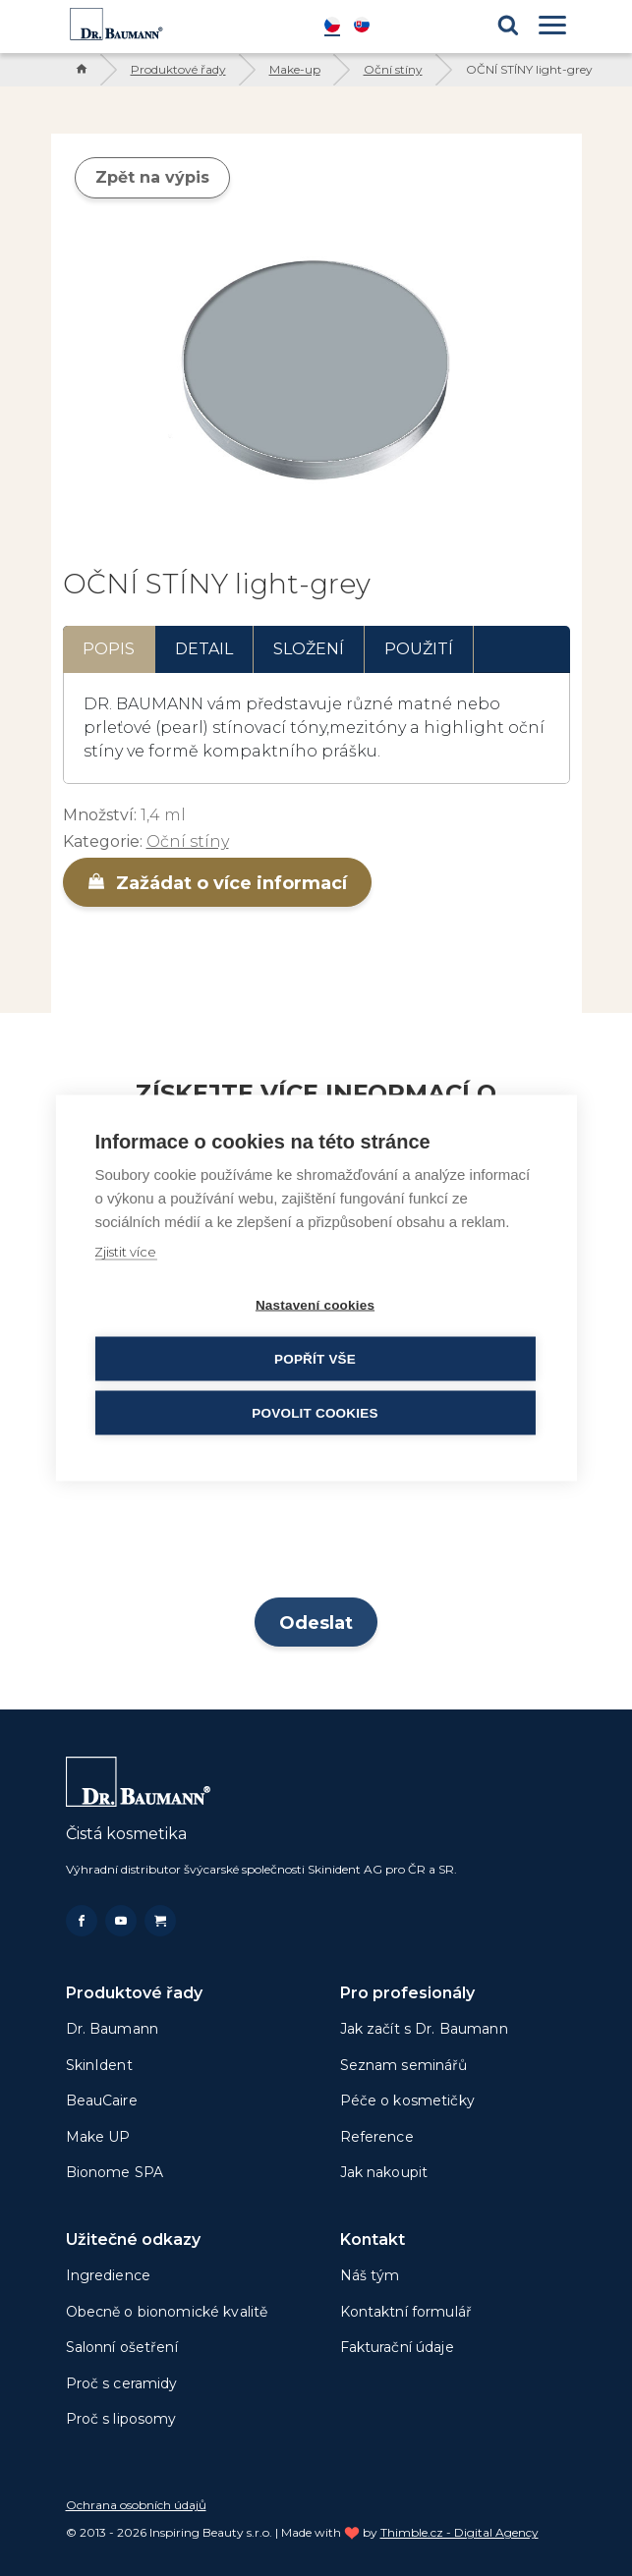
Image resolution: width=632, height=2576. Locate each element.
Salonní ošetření (122, 2347)
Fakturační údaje (397, 2347)
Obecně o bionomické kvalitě (167, 2312)
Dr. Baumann (112, 2029)
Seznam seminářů (404, 2065)
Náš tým (370, 2275)
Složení (308, 649)
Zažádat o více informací (217, 883)
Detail (204, 649)
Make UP (98, 2137)
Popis (109, 649)
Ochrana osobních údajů (136, 2504)
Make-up (294, 69)
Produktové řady (178, 69)
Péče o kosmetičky (407, 2100)
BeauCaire (102, 2100)
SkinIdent (99, 2065)
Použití (418, 649)
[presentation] (316, 1535)
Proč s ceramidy (122, 2383)
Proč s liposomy (121, 2419)
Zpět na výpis (152, 177)
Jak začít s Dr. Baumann (424, 2029)
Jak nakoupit (384, 2172)
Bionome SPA (115, 2172)
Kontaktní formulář (406, 2312)
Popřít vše (315, 1359)
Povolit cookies (314, 1413)
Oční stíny (393, 69)
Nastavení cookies (315, 1305)
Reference (377, 2137)
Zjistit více (125, 1252)
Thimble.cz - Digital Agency (459, 2532)
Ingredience (108, 2275)
